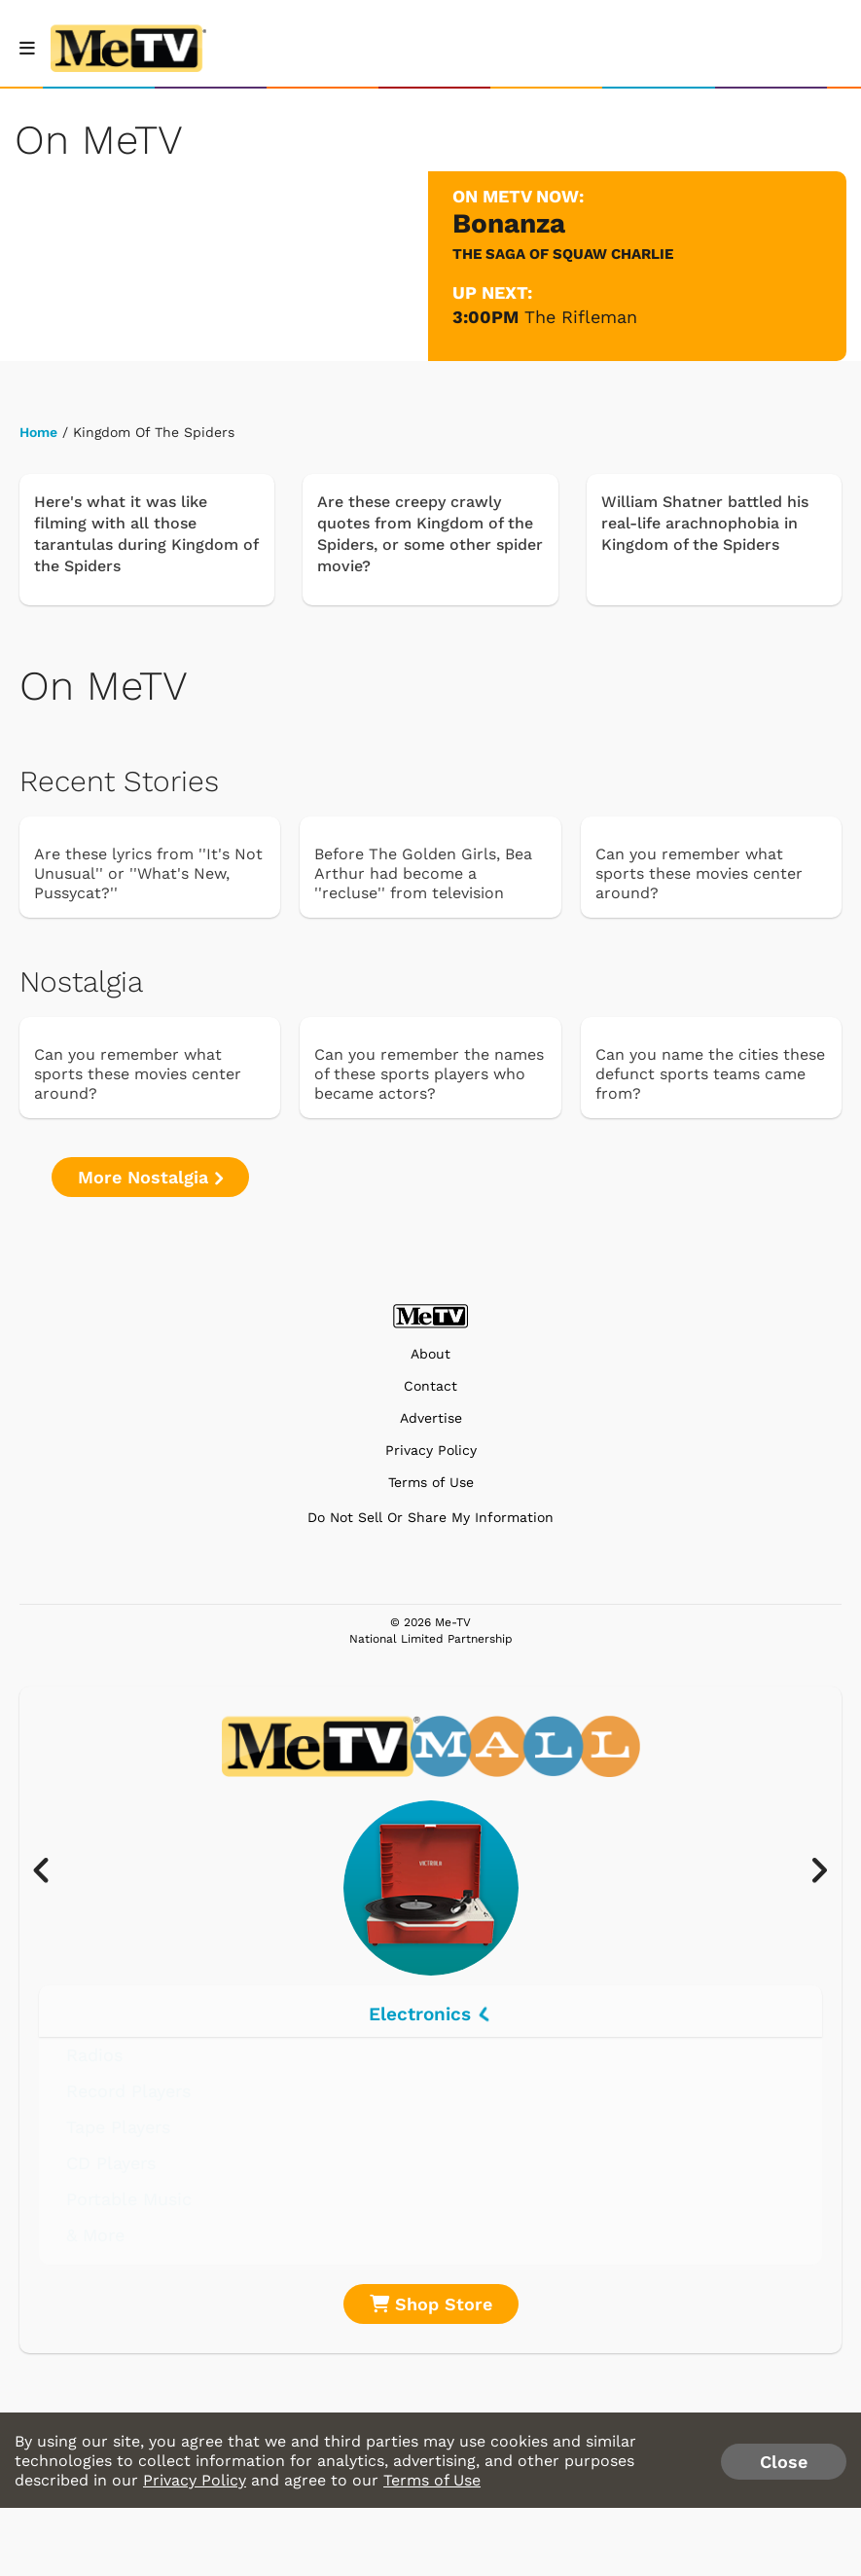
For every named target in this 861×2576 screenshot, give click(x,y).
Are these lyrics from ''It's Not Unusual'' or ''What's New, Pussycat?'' (148, 873)
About (430, 1354)
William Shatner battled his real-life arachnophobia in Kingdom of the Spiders (704, 523)
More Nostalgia (150, 1177)
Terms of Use (431, 1482)
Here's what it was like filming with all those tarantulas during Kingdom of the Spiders (146, 533)
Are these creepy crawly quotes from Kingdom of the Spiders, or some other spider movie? (430, 533)
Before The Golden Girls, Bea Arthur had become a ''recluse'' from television (423, 873)
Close (783, 2461)
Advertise (431, 1418)
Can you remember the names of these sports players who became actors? (429, 1074)
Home (38, 432)
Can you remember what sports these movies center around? (699, 873)
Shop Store (431, 2304)
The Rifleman (580, 317)
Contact (430, 1386)
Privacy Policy (431, 1450)
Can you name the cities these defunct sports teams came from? (710, 1074)
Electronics (430, 2014)
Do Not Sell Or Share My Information (430, 1517)
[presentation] (51, 1871)
